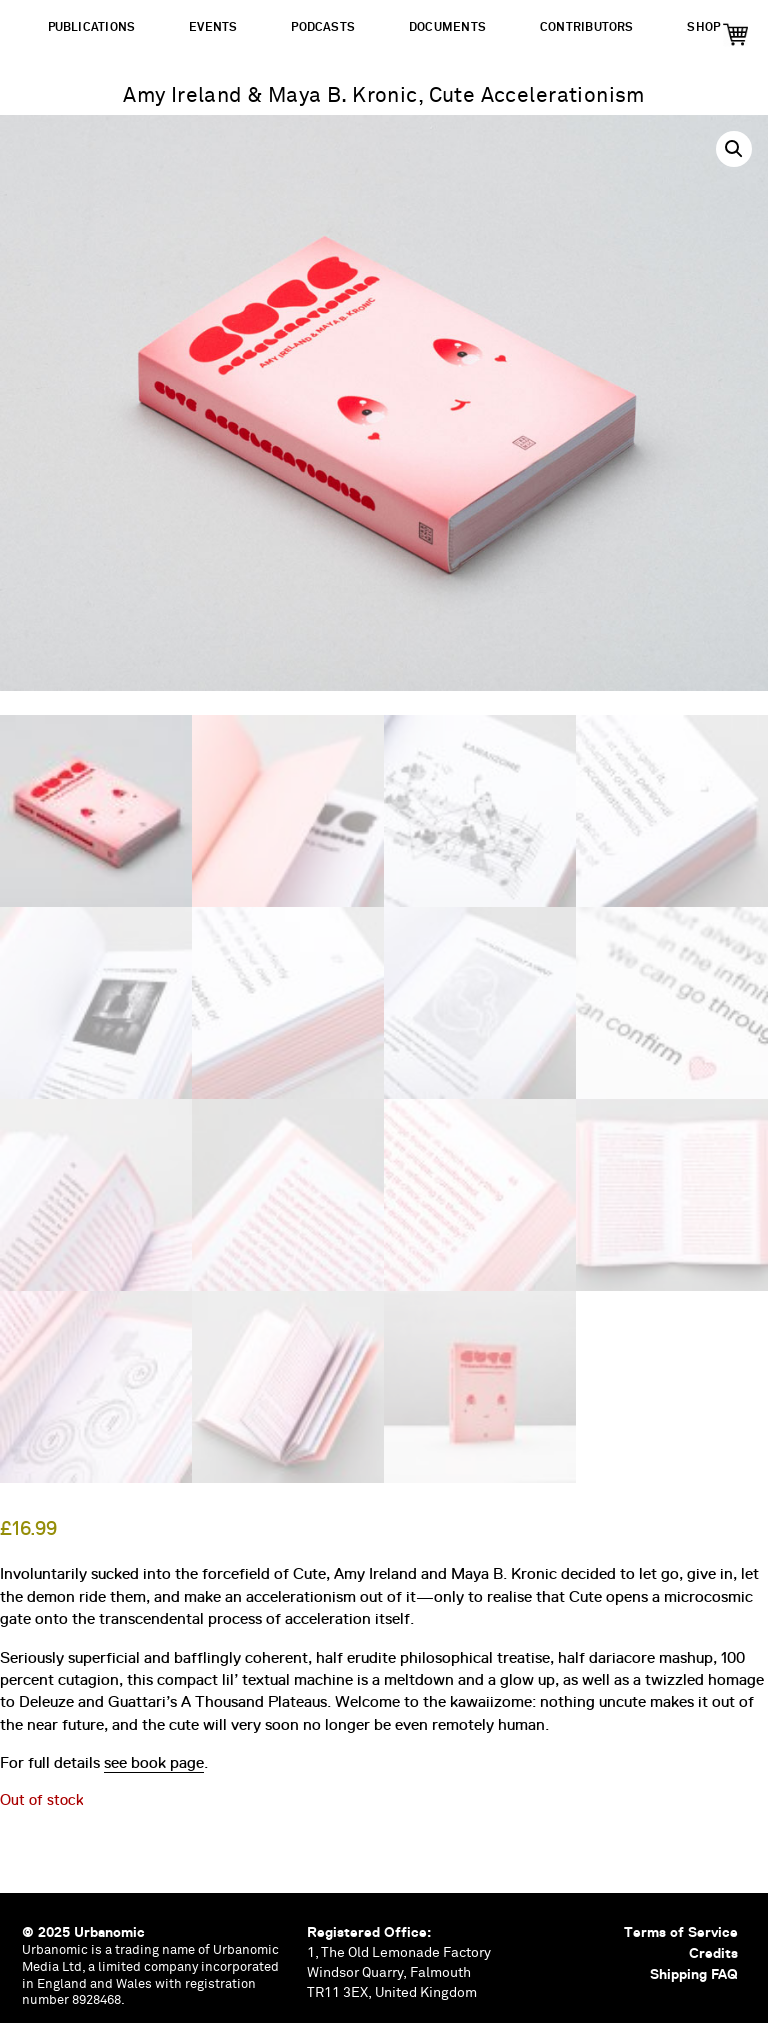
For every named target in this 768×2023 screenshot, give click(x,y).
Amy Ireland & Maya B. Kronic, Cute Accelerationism (384, 96)
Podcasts (323, 27)
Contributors (587, 27)
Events (213, 27)
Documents (447, 27)
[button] (734, 149)
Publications (92, 27)
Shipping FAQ (694, 1974)
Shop (703, 27)
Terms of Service (681, 1932)
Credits (713, 1953)
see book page (154, 1763)
